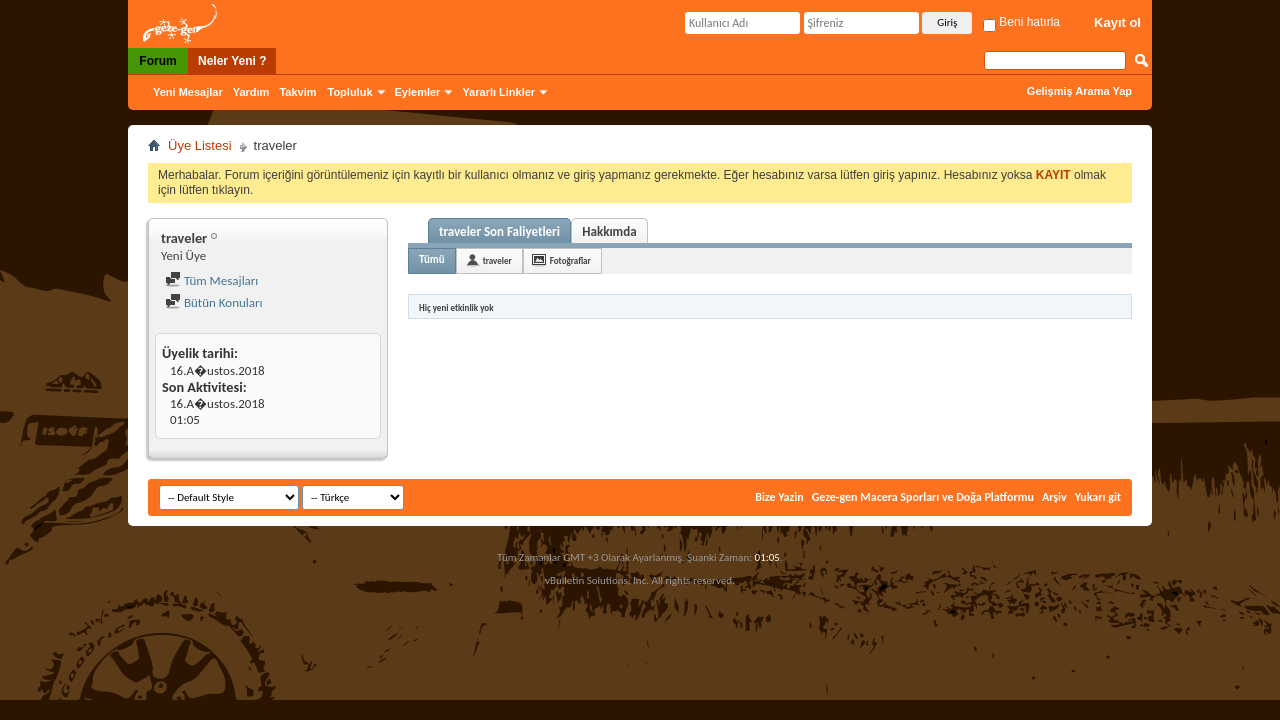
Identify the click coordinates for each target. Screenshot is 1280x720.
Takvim (297, 92)
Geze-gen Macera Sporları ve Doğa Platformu (923, 497)
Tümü (432, 259)
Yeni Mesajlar (188, 92)
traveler (497, 260)
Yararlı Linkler (498, 92)
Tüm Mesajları (211, 280)
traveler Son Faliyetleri (499, 231)
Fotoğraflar (570, 260)
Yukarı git (1098, 497)
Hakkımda (609, 231)
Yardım (251, 92)
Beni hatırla (1021, 22)
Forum (157, 61)
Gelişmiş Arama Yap (1079, 91)
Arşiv (1054, 497)
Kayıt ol (1117, 22)
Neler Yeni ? (232, 61)
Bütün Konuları (214, 302)
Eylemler (418, 92)
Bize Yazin (779, 497)
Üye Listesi (200, 145)
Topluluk (350, 92)
